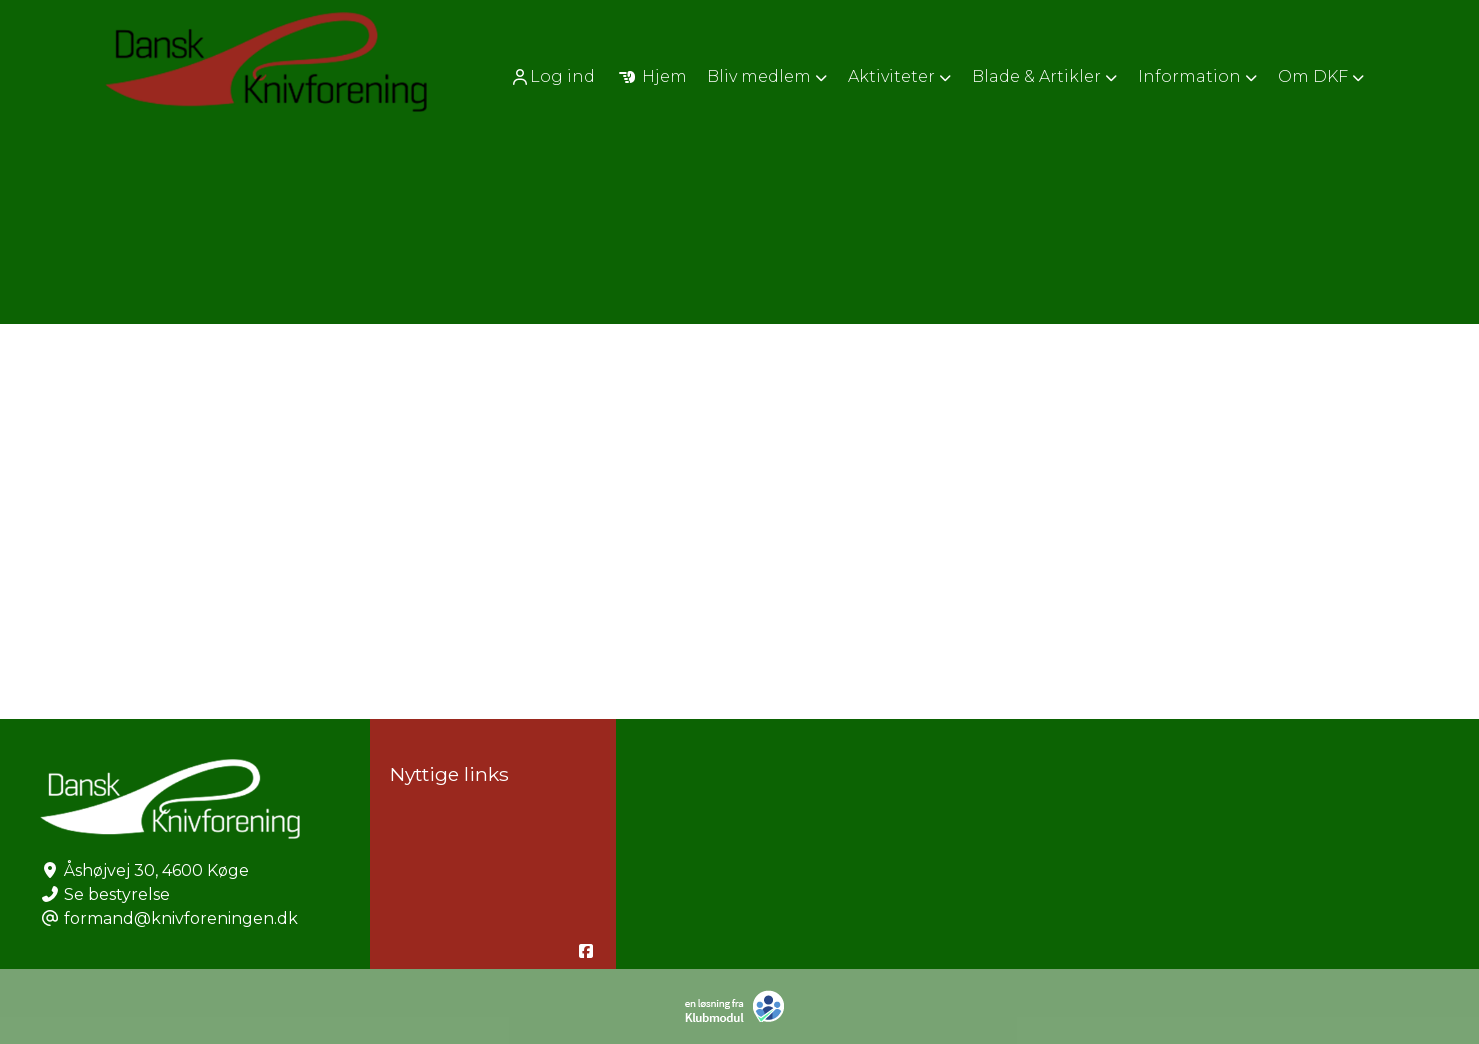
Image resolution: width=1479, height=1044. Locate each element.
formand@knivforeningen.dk (181, 918)
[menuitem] (554, 76)
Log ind (552, 77)
